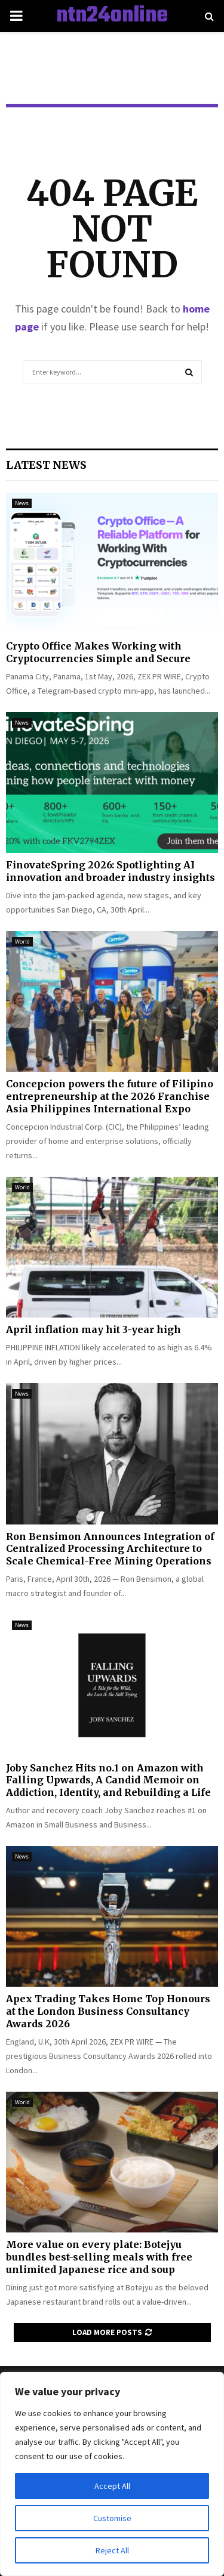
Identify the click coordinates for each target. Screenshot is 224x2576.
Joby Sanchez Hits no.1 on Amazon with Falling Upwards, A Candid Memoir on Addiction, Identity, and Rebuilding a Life (108, 1780)
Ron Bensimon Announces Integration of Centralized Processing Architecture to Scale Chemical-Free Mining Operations (110, 1548)
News (22, 503)
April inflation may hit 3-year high (93, 1329)
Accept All (112, 2486)
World (22, 941)
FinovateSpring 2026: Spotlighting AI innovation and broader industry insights (110, 871)
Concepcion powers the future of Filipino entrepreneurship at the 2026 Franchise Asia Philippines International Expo (109, 1096)
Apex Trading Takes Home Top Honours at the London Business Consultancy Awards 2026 (108, 2011)
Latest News (46, 465)
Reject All (112, 2550)
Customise (112, 2518)
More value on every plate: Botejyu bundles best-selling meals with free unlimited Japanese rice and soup (99, 2256)
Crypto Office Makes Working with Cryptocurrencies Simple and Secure (98, 652)
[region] (112, 2474)
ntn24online (112, 16)
